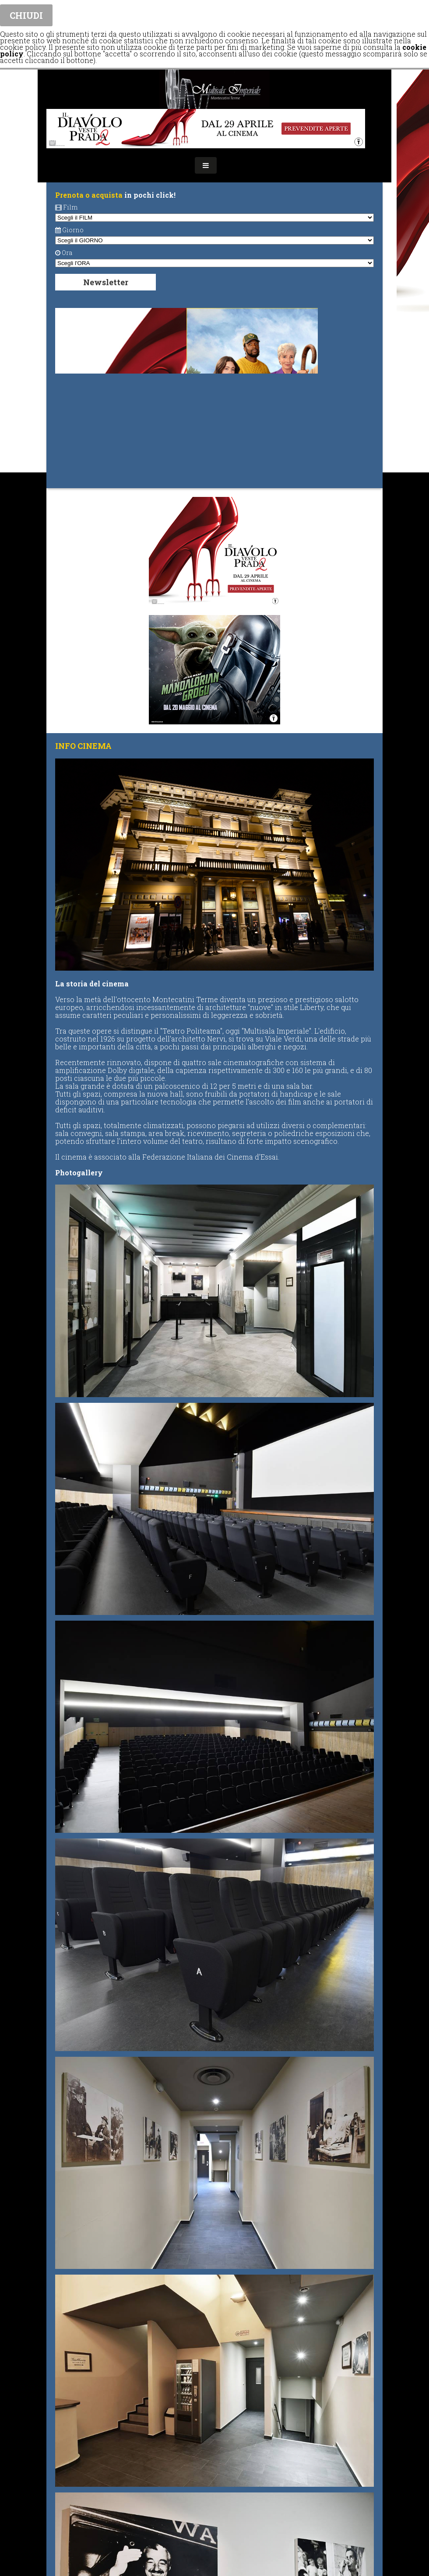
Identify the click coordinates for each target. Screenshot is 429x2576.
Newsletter (105, 282)
